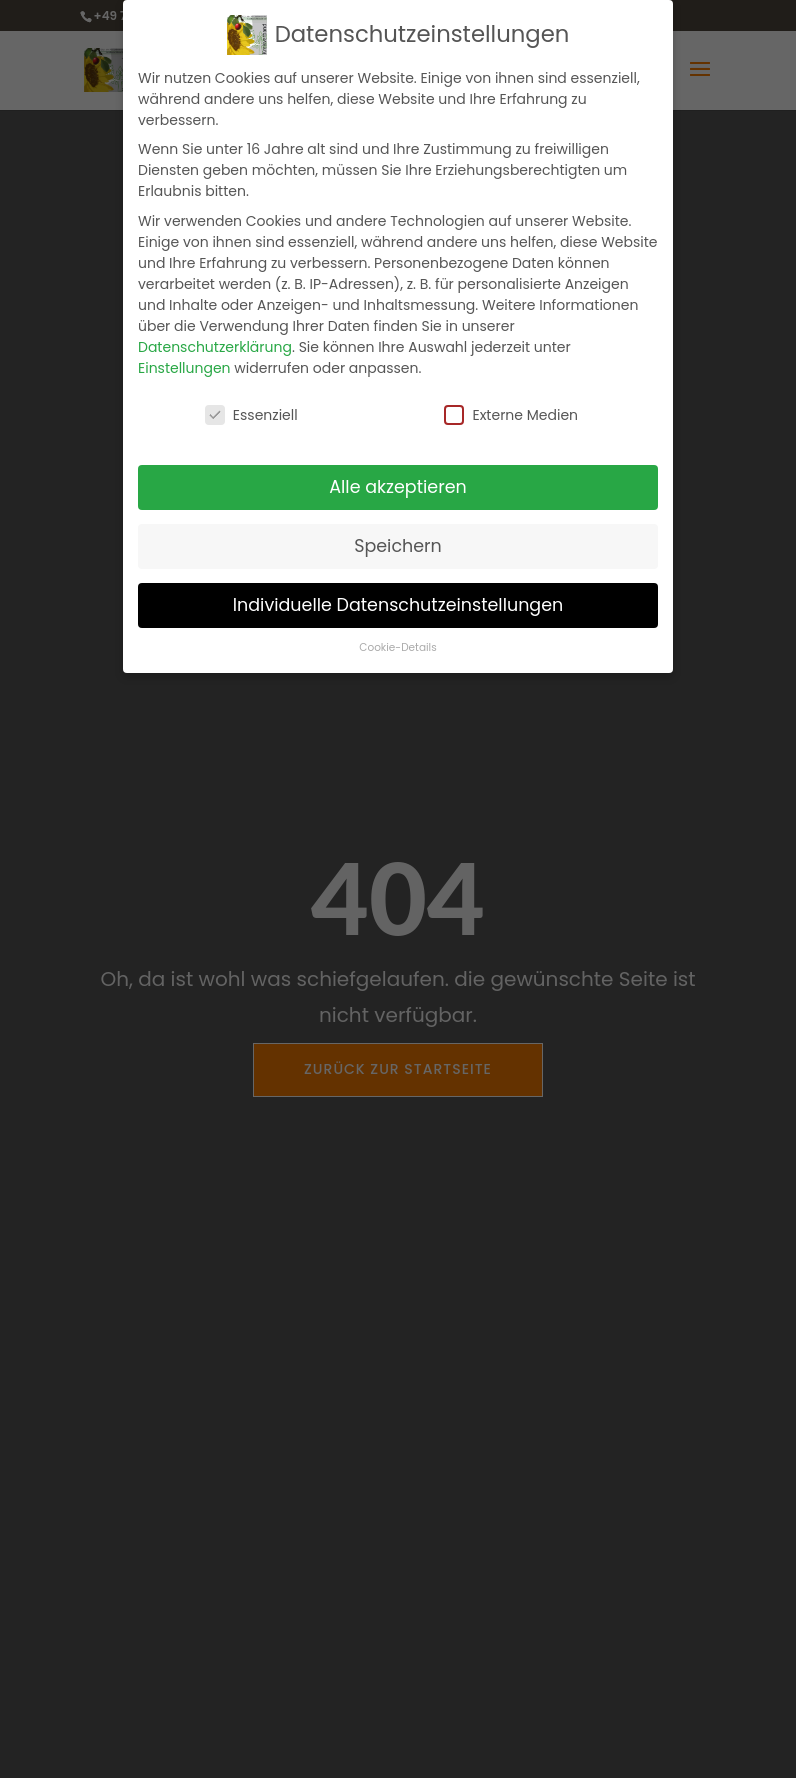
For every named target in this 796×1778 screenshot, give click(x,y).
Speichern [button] (398, 546)
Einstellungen (184, 368)
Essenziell (251, 415)
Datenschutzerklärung (215, 347)
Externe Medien (511, 415)
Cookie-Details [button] (397, 647)
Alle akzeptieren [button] (398, 487)
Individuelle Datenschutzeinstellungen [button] (398, 605)
